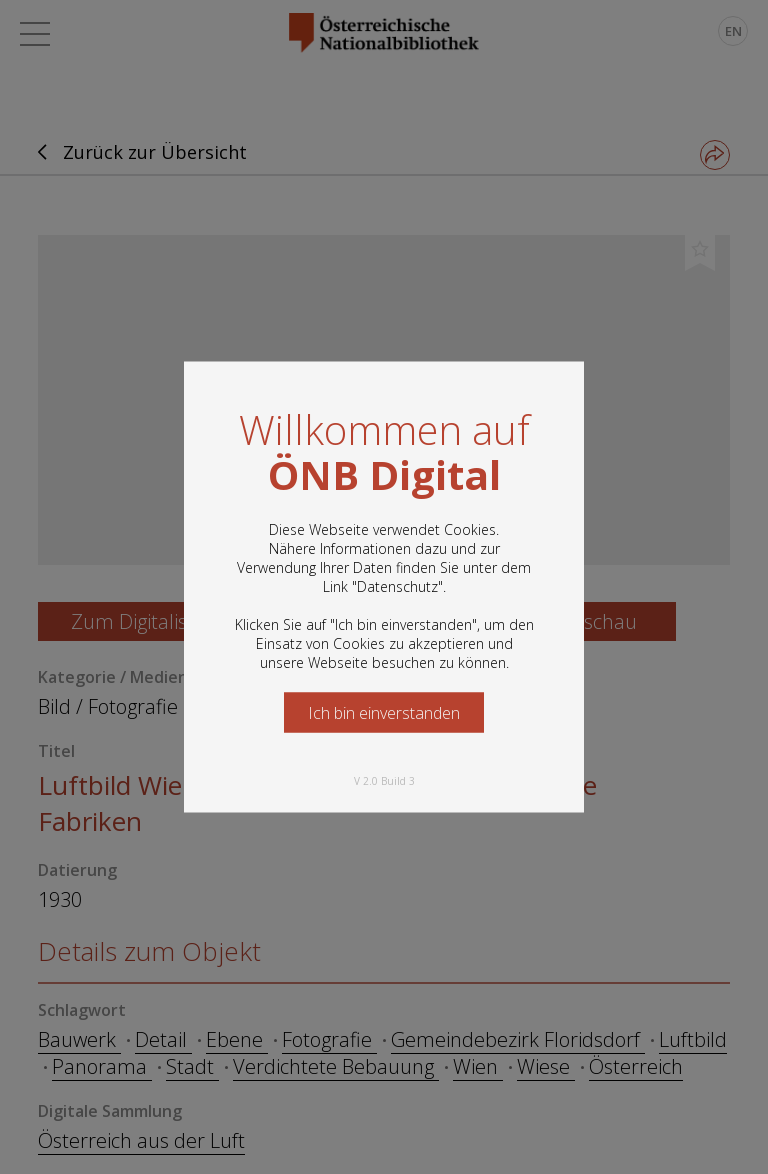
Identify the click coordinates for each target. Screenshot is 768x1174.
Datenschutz (397, 586)
